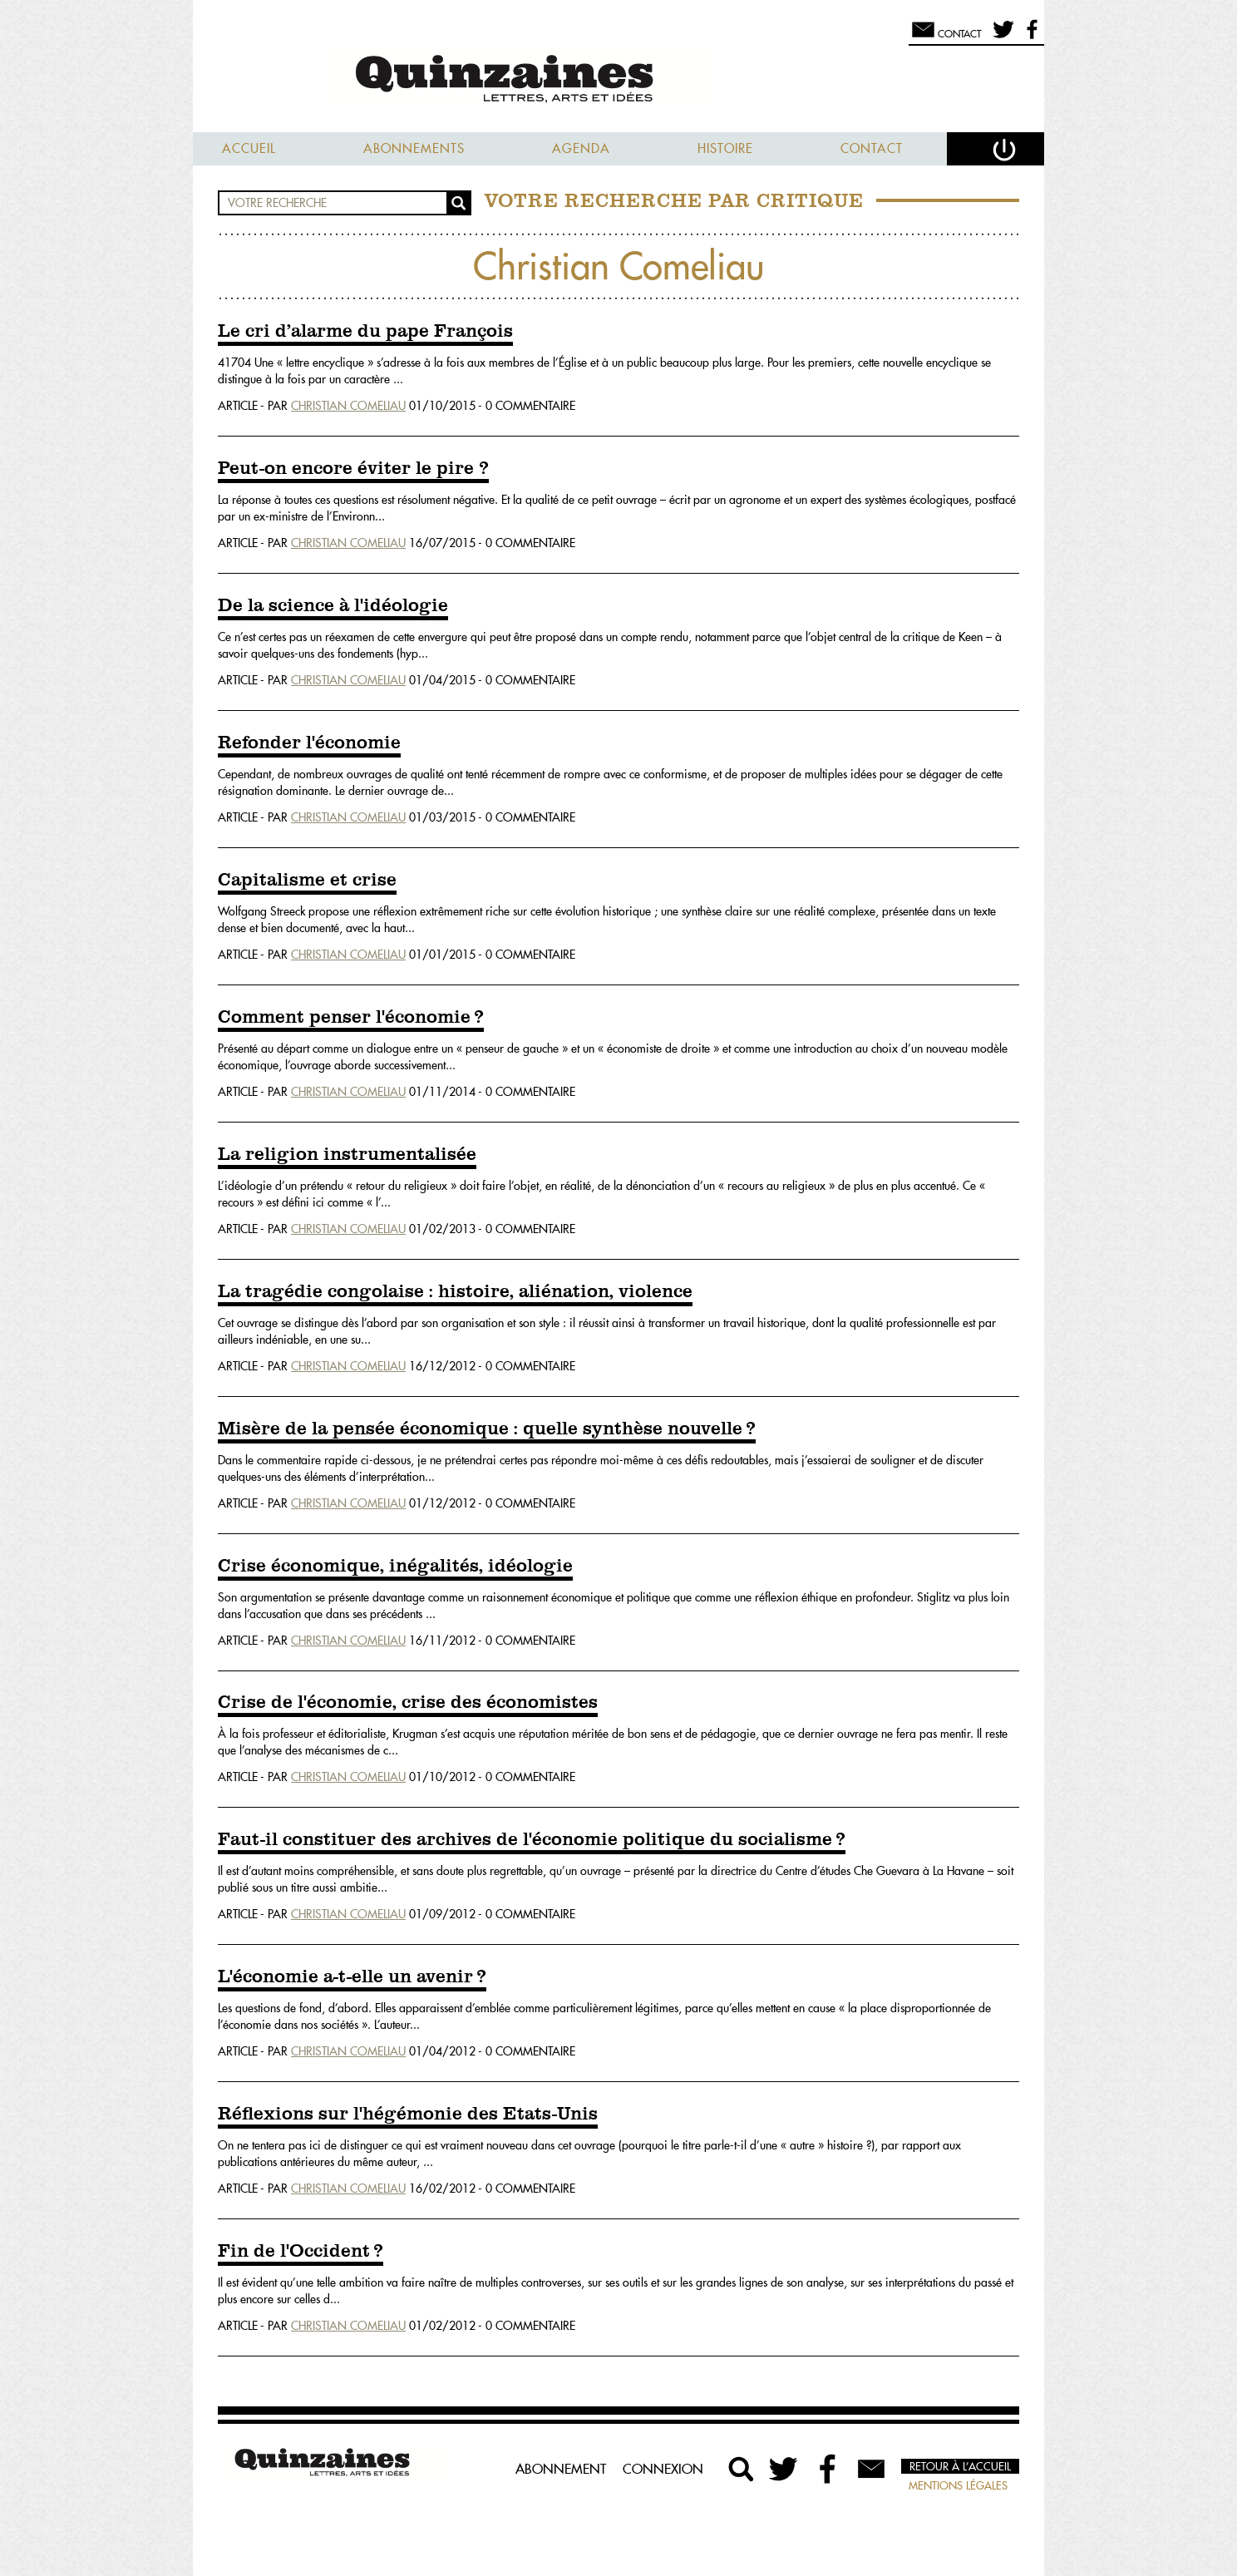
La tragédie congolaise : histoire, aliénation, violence (455, 1292)
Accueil (249, 148)
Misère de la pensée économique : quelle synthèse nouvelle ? (487, 1429)
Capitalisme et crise (307, 880)
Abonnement (560, 2468)
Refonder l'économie (309, 743)
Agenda (581, 148)
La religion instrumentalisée (347, 1155)
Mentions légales (958, 2485)
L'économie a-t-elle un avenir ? (352, 1977)
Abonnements (414, 148)
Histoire (725, 148)
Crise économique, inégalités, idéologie (395, 1566)
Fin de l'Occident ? (300, 2252)
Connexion (663, 2468)
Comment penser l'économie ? (351, 1018)
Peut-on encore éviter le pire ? (353, 469)
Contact (871, 148)
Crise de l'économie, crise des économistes (408, 1703)
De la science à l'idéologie (333, 606)
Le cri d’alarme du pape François (365, 332)
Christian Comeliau (348, 405)
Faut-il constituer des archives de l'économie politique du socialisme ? (531, 1840)
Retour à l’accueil (960, 2466)
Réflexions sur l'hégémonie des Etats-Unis (408, 2114)
